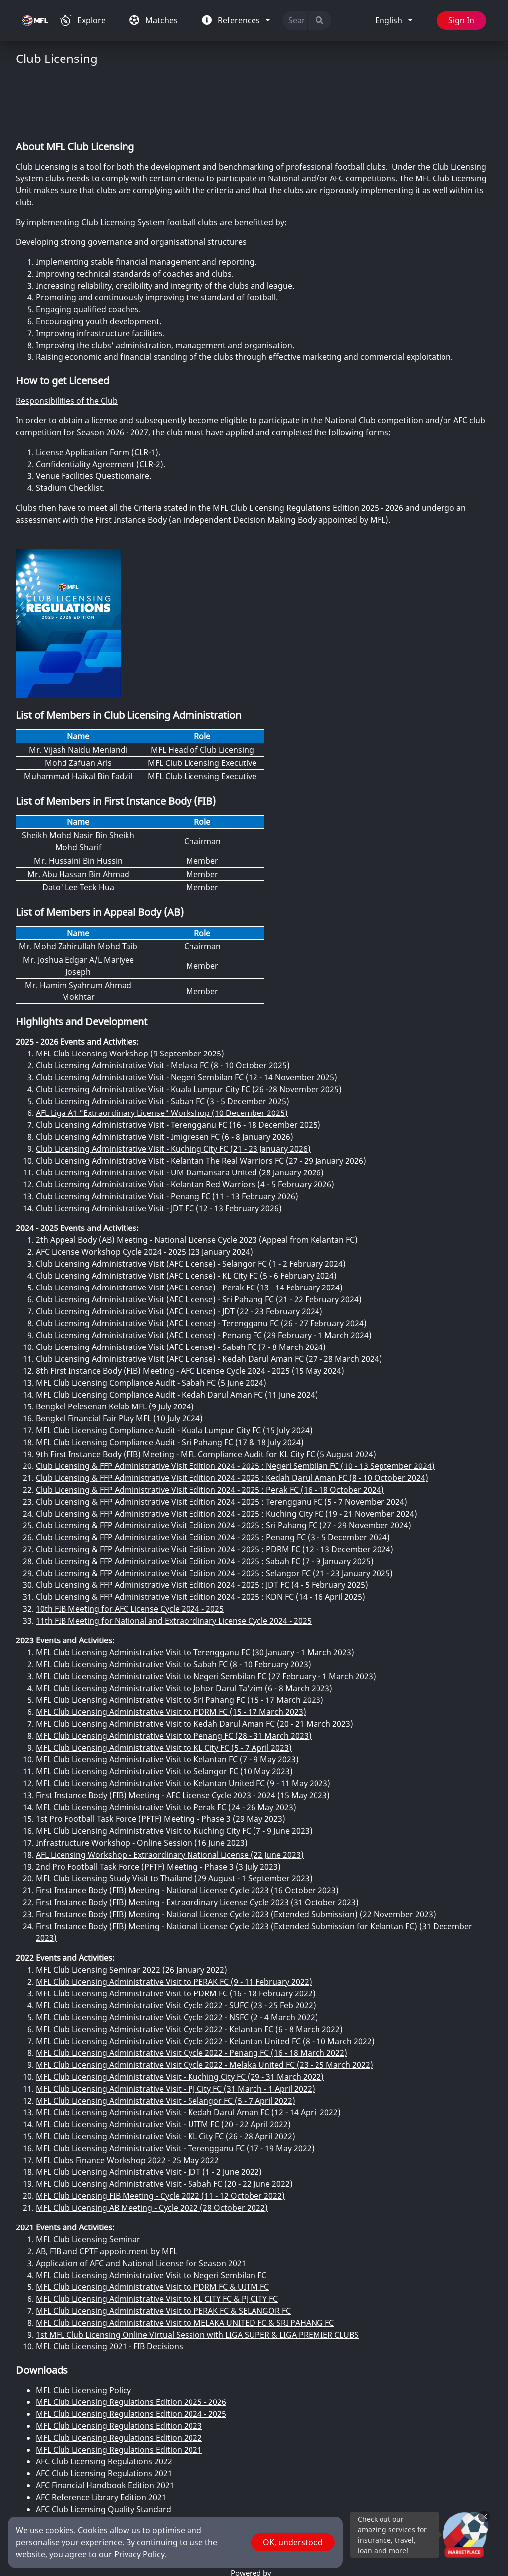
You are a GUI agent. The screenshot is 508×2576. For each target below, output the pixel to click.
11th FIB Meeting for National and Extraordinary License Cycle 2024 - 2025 (174, 1561)
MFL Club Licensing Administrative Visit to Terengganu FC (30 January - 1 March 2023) (195, 1593)
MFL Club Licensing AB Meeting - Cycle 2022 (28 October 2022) (152, 2148)
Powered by (252, 2513)
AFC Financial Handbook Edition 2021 (105, 2426)
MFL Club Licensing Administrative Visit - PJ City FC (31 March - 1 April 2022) (175, 2029)
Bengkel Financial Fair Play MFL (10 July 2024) (119, 1359)
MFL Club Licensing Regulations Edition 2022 (119, 2378)
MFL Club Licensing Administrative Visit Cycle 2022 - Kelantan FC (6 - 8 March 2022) (189, 1970)
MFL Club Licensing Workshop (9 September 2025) (130, 994)
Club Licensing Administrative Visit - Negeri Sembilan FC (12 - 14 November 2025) (186, 1018)
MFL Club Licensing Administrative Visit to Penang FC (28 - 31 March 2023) (174, 1676)
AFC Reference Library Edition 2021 (101, 2438)
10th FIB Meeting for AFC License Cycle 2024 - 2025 (130, 1549)
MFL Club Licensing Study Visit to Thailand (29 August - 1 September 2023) (174, 1819)
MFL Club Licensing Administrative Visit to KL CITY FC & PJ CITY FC (157, 2239)
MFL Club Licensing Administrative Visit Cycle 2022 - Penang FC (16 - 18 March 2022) (191, 1994)
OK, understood (293, 2542)
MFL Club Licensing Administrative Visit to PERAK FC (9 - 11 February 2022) (174, 1922)
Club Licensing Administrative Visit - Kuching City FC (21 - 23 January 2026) (173, 1089)
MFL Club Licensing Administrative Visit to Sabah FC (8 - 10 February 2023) (173, 1605)
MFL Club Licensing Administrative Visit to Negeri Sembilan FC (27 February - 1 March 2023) (206, 1617)
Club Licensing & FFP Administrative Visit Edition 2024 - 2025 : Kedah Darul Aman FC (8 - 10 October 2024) (232, 1418)
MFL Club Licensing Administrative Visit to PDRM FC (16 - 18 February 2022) (176, 1934)
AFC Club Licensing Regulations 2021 (104, 2414)
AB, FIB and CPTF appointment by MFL (106, 2192)
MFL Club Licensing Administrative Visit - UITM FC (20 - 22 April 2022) (163, 2065)
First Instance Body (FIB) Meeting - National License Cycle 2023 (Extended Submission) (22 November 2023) (236, 1855)
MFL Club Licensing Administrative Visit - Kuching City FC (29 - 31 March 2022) (180, 2017)
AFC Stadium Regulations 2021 (92, 2462)
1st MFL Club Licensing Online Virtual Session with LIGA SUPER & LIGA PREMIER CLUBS (197, 2275)
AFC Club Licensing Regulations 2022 (104, 2402)
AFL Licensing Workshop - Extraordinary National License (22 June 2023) (170, 1795)
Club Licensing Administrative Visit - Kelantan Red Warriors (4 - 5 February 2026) (185, 1125)
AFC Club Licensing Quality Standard (103, 2450)
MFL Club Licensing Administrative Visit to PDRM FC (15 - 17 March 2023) (171, 1652)
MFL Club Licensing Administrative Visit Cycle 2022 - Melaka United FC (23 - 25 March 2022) (204, 2005)
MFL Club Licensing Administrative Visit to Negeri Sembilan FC (151, 2216)
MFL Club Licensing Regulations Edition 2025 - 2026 (131, 2343)
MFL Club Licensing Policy (83, 2331)
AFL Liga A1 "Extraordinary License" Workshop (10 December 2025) (162, 1054)
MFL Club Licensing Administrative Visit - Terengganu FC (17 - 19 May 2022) (175, 2089)
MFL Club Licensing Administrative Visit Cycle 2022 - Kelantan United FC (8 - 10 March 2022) (205, 1982)
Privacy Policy (139, 2554)
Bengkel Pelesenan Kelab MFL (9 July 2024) (115, 1347)
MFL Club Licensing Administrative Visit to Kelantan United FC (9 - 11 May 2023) (183, 1724)
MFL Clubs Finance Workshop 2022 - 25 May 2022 (127, 2101)
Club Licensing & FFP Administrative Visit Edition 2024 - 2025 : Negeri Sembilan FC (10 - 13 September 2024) (235, 1407)
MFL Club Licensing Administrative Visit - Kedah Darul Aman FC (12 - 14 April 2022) (188, 2053)
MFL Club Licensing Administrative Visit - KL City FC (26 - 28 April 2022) (165, 2077)
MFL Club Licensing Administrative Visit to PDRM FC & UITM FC (152, 2228)
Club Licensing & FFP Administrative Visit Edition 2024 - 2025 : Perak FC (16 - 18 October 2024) (210, 1430)
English (388, 20)
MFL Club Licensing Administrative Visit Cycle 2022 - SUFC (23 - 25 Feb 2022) (176, 1946)
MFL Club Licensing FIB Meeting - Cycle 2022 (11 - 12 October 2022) (160, 2136)
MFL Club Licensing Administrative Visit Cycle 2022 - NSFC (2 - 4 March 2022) (177, 1958)
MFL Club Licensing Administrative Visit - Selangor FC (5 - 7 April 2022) (165, 2041)
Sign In (460, 20)
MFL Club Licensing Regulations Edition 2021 (119, 2390)
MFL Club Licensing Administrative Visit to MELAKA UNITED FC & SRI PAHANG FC (185, 2263)
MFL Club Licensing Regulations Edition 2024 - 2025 (131, 2354)
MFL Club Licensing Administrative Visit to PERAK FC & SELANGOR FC (163, 2251)
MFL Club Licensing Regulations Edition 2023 (119, 2366)
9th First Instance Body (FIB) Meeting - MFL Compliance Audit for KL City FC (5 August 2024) (206, 1395)
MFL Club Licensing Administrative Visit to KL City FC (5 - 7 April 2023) (164, 1688)
